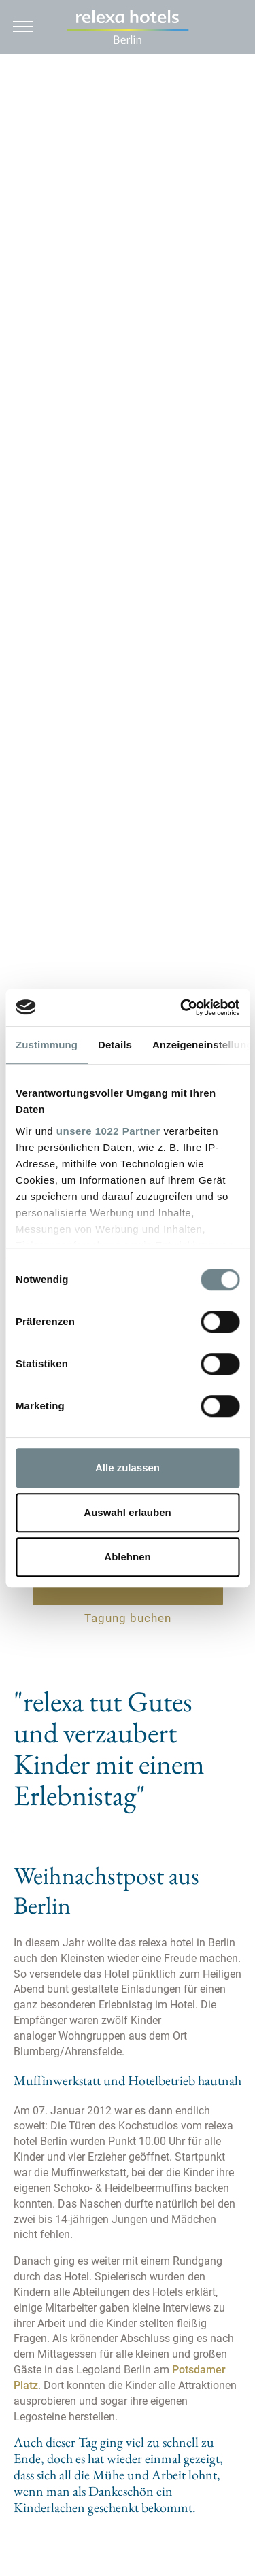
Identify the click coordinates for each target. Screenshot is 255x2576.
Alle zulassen (127, 1467)
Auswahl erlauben (127, 1512)
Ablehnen (127, 1556)
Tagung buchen (127, 1618)
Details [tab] (115, 1044)
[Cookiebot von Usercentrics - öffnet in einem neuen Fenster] (181, 1007)
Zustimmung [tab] (47, 1044)
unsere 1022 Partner (108, 1131)
